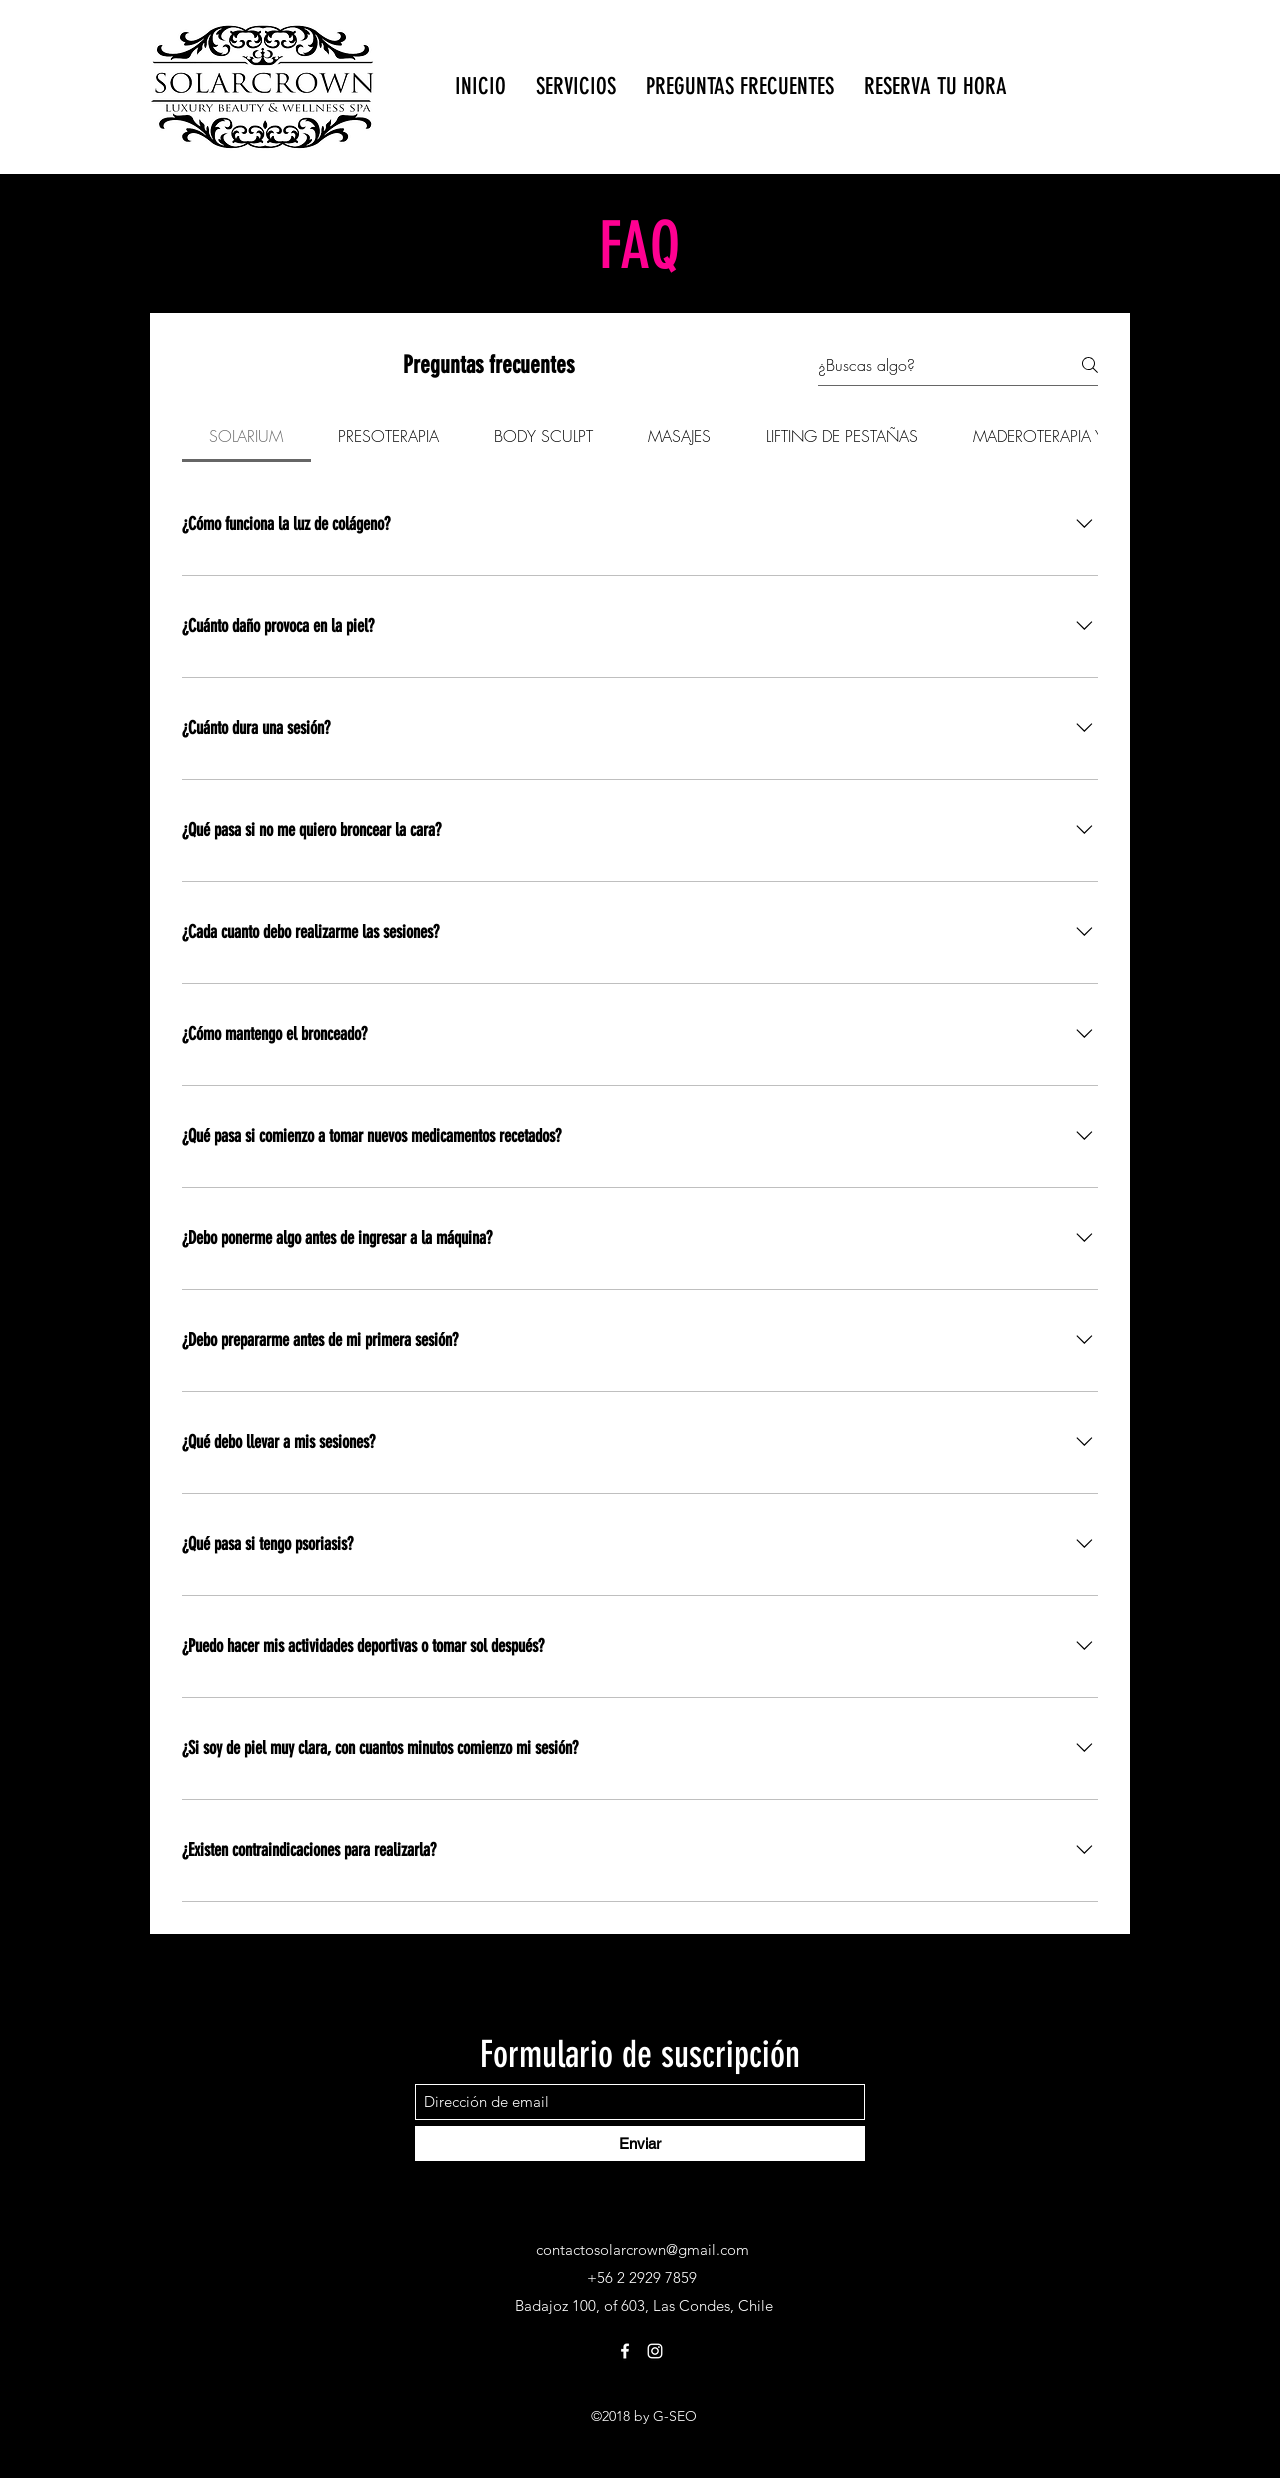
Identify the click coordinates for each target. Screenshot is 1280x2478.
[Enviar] (640, 2143)
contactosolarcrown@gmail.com (642, 2249)
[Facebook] (625, 2351)
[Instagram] (655, 2351)
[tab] (246, 436)
